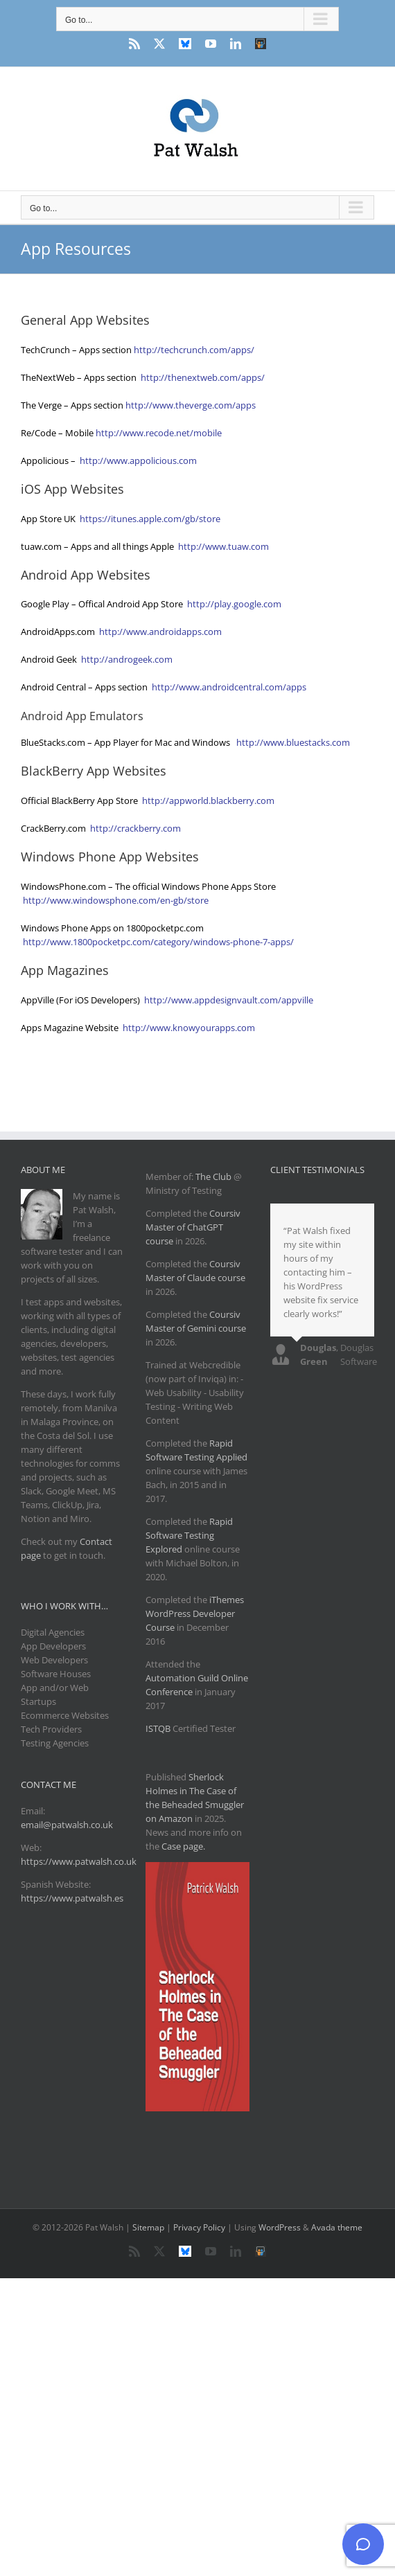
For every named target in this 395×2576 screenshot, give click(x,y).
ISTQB (158, 1728)
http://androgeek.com (127, 659)
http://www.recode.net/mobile (159, 433)
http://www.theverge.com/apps (190, 405)
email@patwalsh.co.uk (67, 1824)
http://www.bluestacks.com (294, 742)
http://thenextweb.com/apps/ (203, 377)
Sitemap (148, 2227)
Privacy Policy (199, 2227)
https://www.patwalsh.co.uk (79, 1861)
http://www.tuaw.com (223, 546)
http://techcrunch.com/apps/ (194, 349)
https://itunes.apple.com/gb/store (150, 518)
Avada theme (336, 2227)
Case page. (183, 1846)
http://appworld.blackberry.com (208, 800)
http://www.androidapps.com (160, 631)
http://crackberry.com (135, 828)
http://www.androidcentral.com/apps (229, 687)
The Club (213, 1176)
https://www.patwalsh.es (72, 1898)
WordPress (279, 2227)
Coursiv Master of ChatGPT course (193, 1227)
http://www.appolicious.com (138, 460)
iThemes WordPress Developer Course (195, 1613)
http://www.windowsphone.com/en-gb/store (116, 900)
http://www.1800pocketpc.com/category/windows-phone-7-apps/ (158, 942)
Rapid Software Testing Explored (189, 1535)
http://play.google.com (234, 604)
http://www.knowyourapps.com (189, 1027)
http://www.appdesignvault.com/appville (228, 1000)
